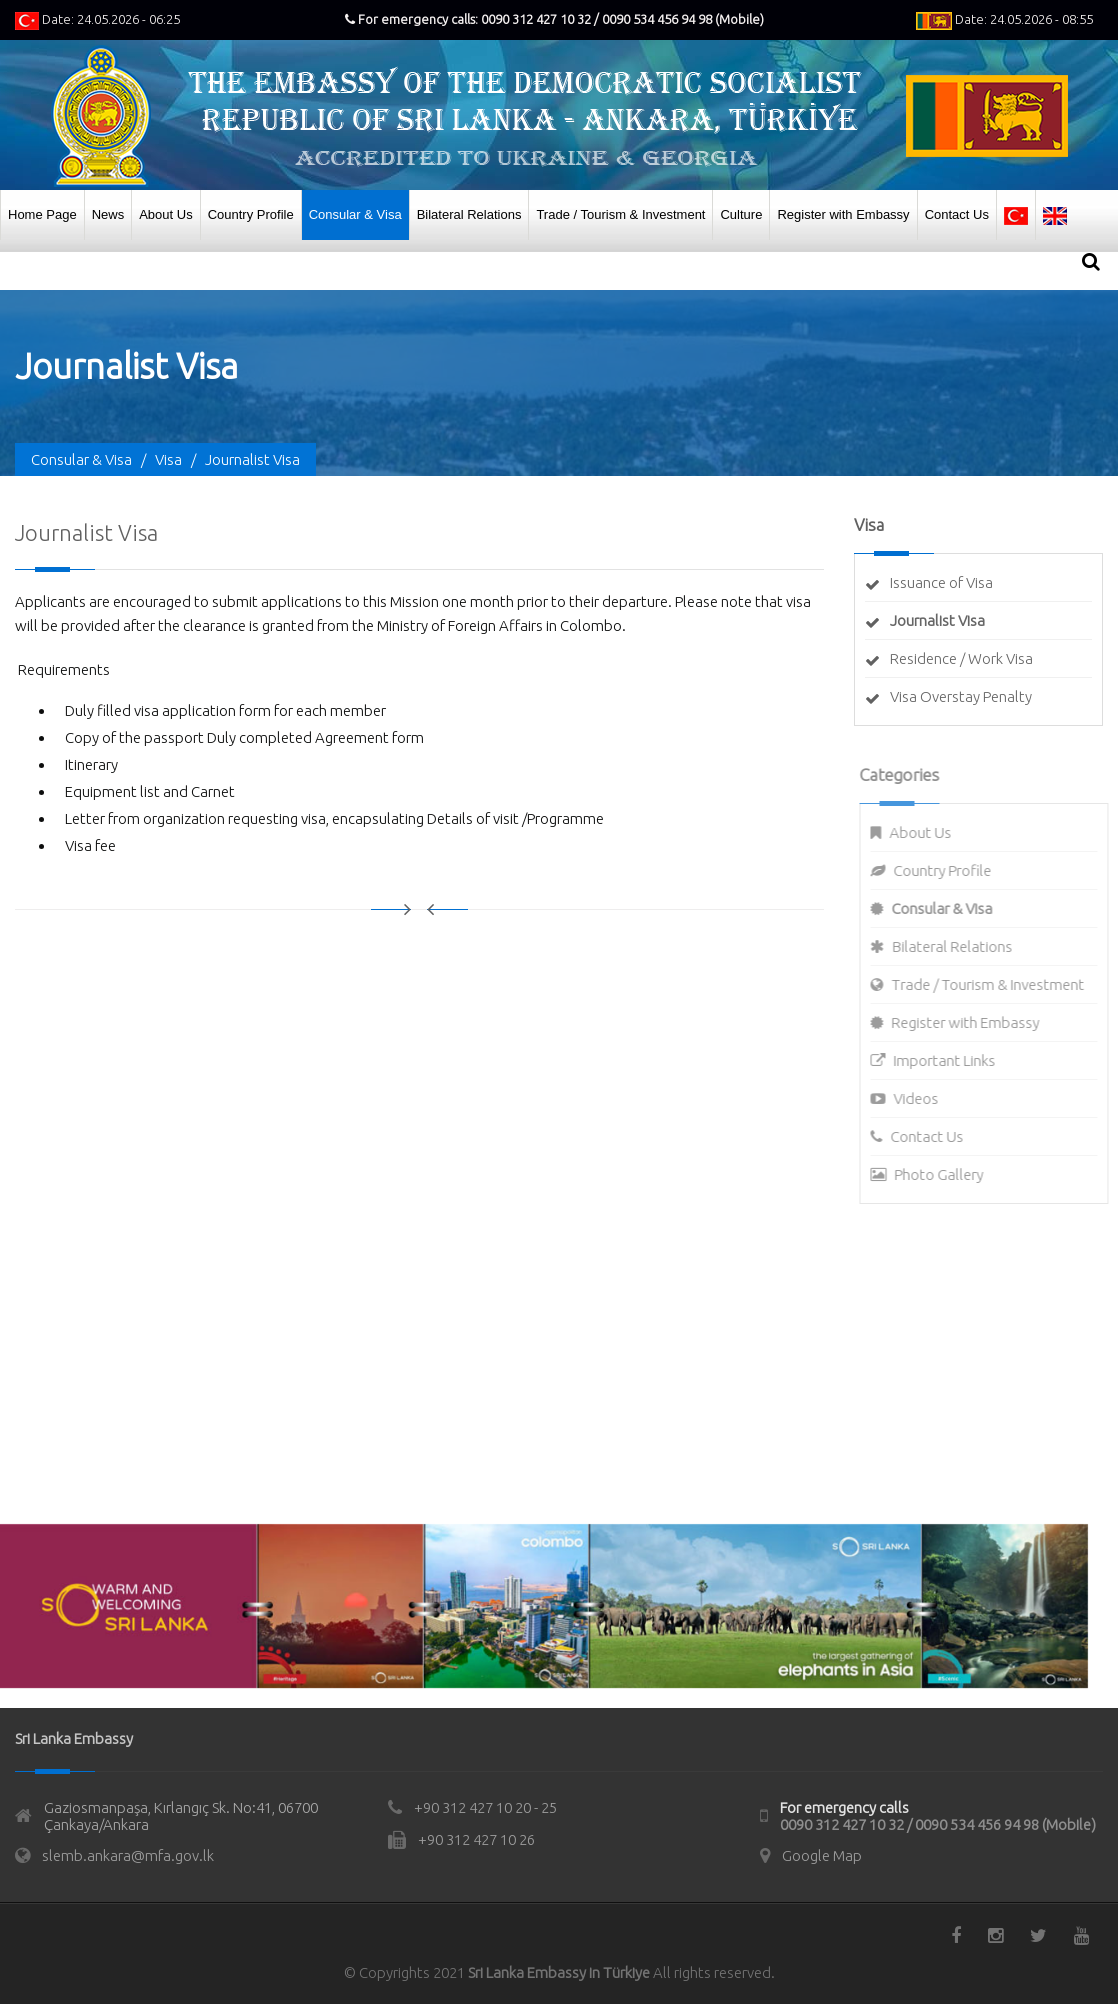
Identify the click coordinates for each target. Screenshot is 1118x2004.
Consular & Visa (355, 214)
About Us (165, 214)
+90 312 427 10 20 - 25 (485, 1807)
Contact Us (957, 214)
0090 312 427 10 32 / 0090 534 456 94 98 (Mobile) (938, 1824)
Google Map (822, 1855)
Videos (924, 1098)
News (108, 214)
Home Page (42, 214)
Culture (741, 214)
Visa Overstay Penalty (961, 696)
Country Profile (251, 214)
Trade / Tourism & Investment (620, 214)
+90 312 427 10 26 (476, 1839)
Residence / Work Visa (961, 658)
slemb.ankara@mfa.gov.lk (128, 1855)
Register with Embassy (843, 214)
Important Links (953, 1060)
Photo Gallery (947, 1174)
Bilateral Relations (469, 214)
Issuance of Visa (941, 582)
